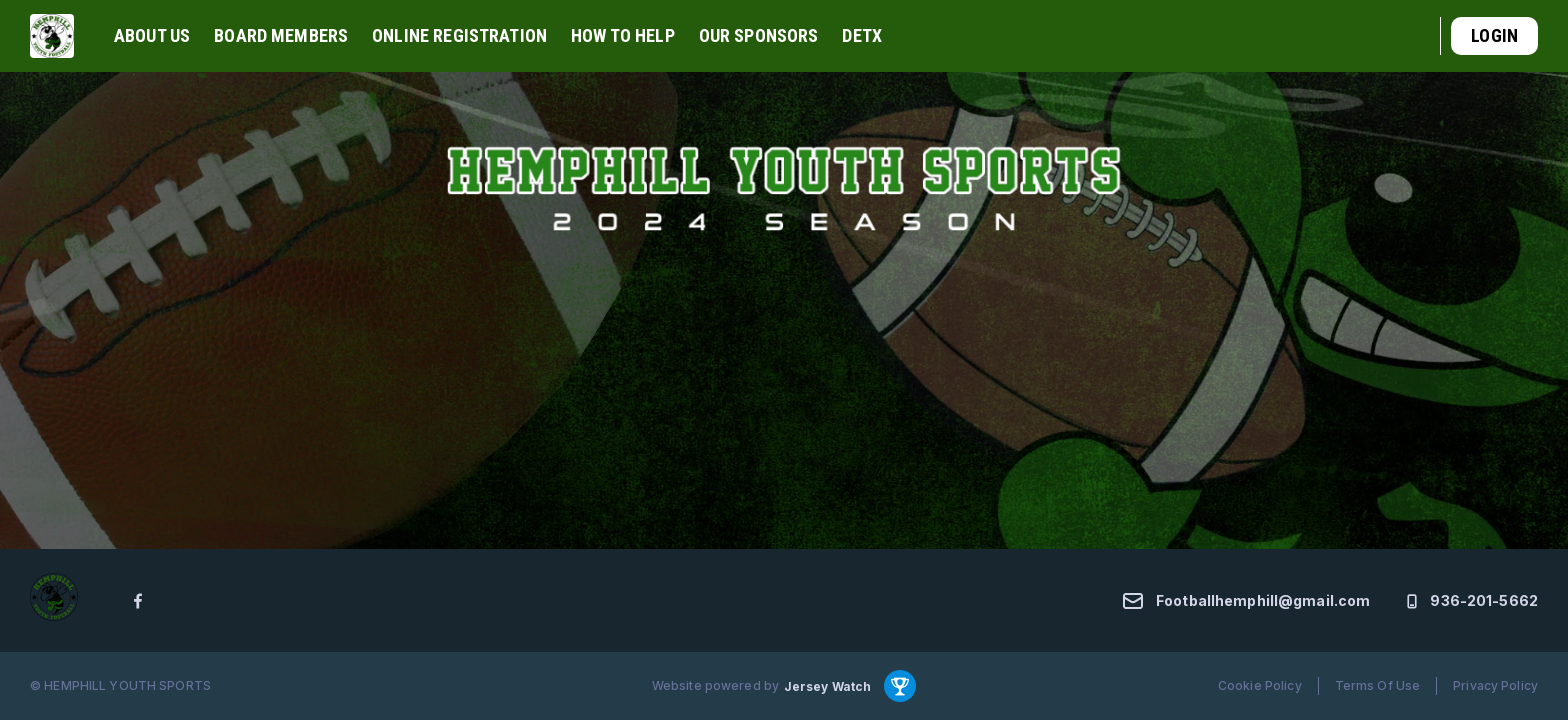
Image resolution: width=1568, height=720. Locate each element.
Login (1494, 35)
